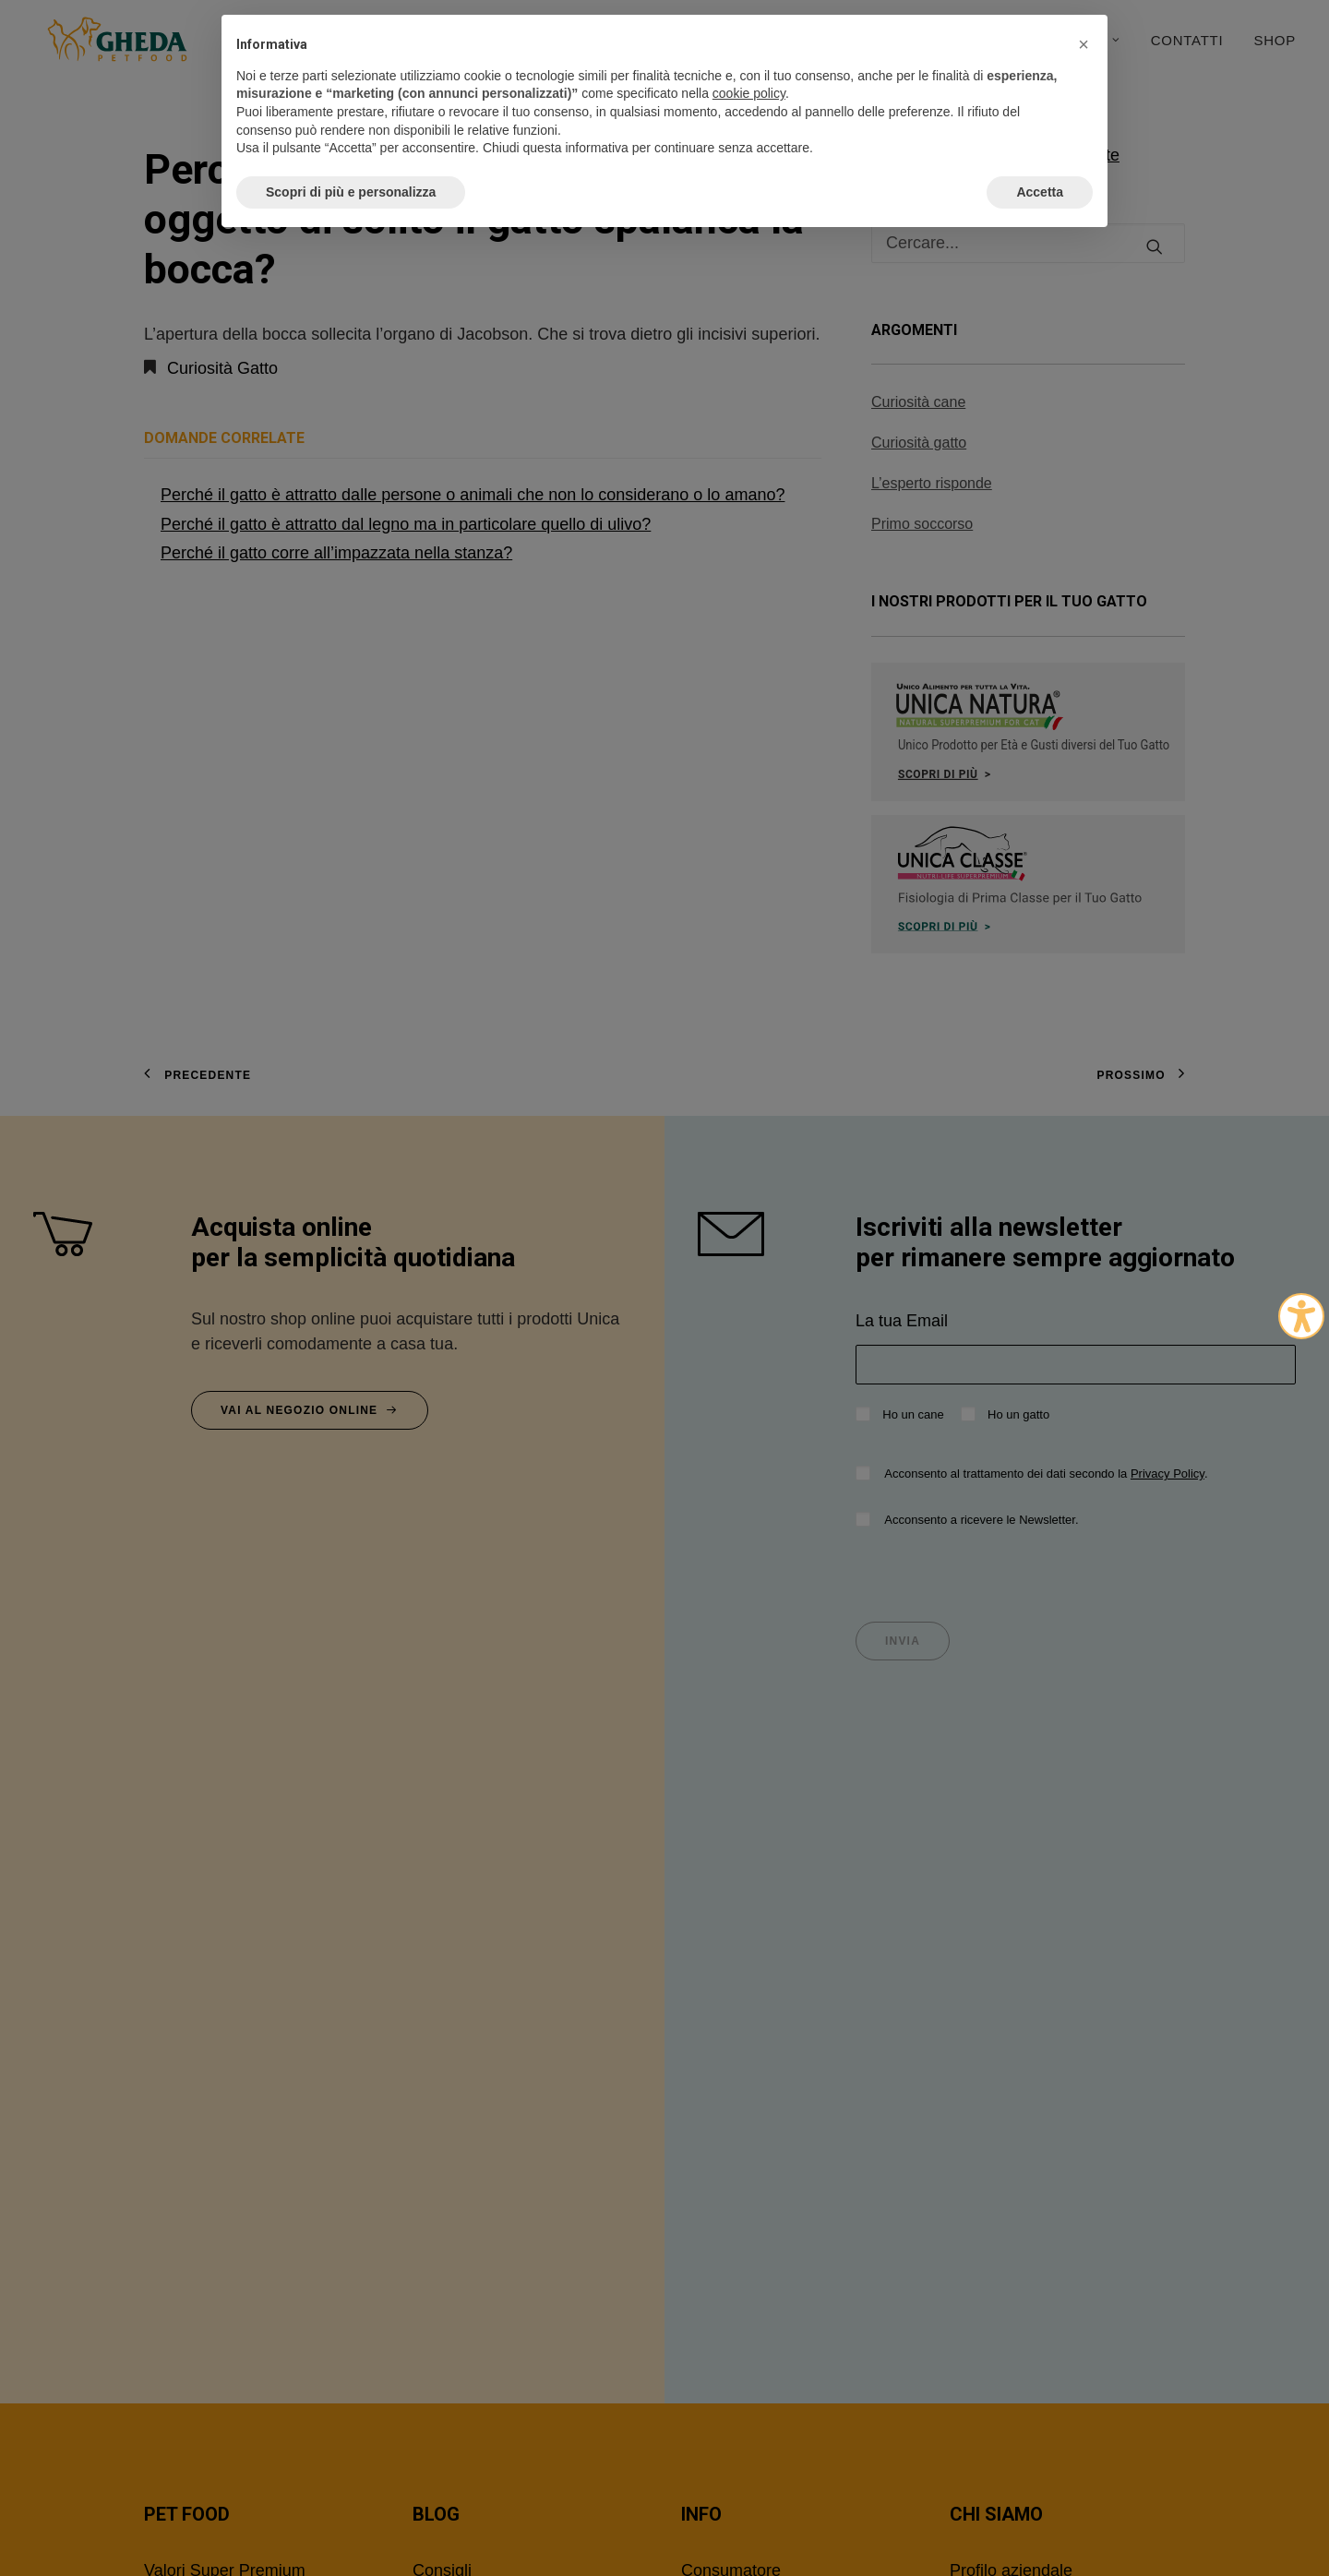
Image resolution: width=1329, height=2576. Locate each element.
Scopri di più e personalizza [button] (351, 192)
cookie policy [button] (748, 93)
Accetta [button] (1039, 192)
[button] (1083, 44)
